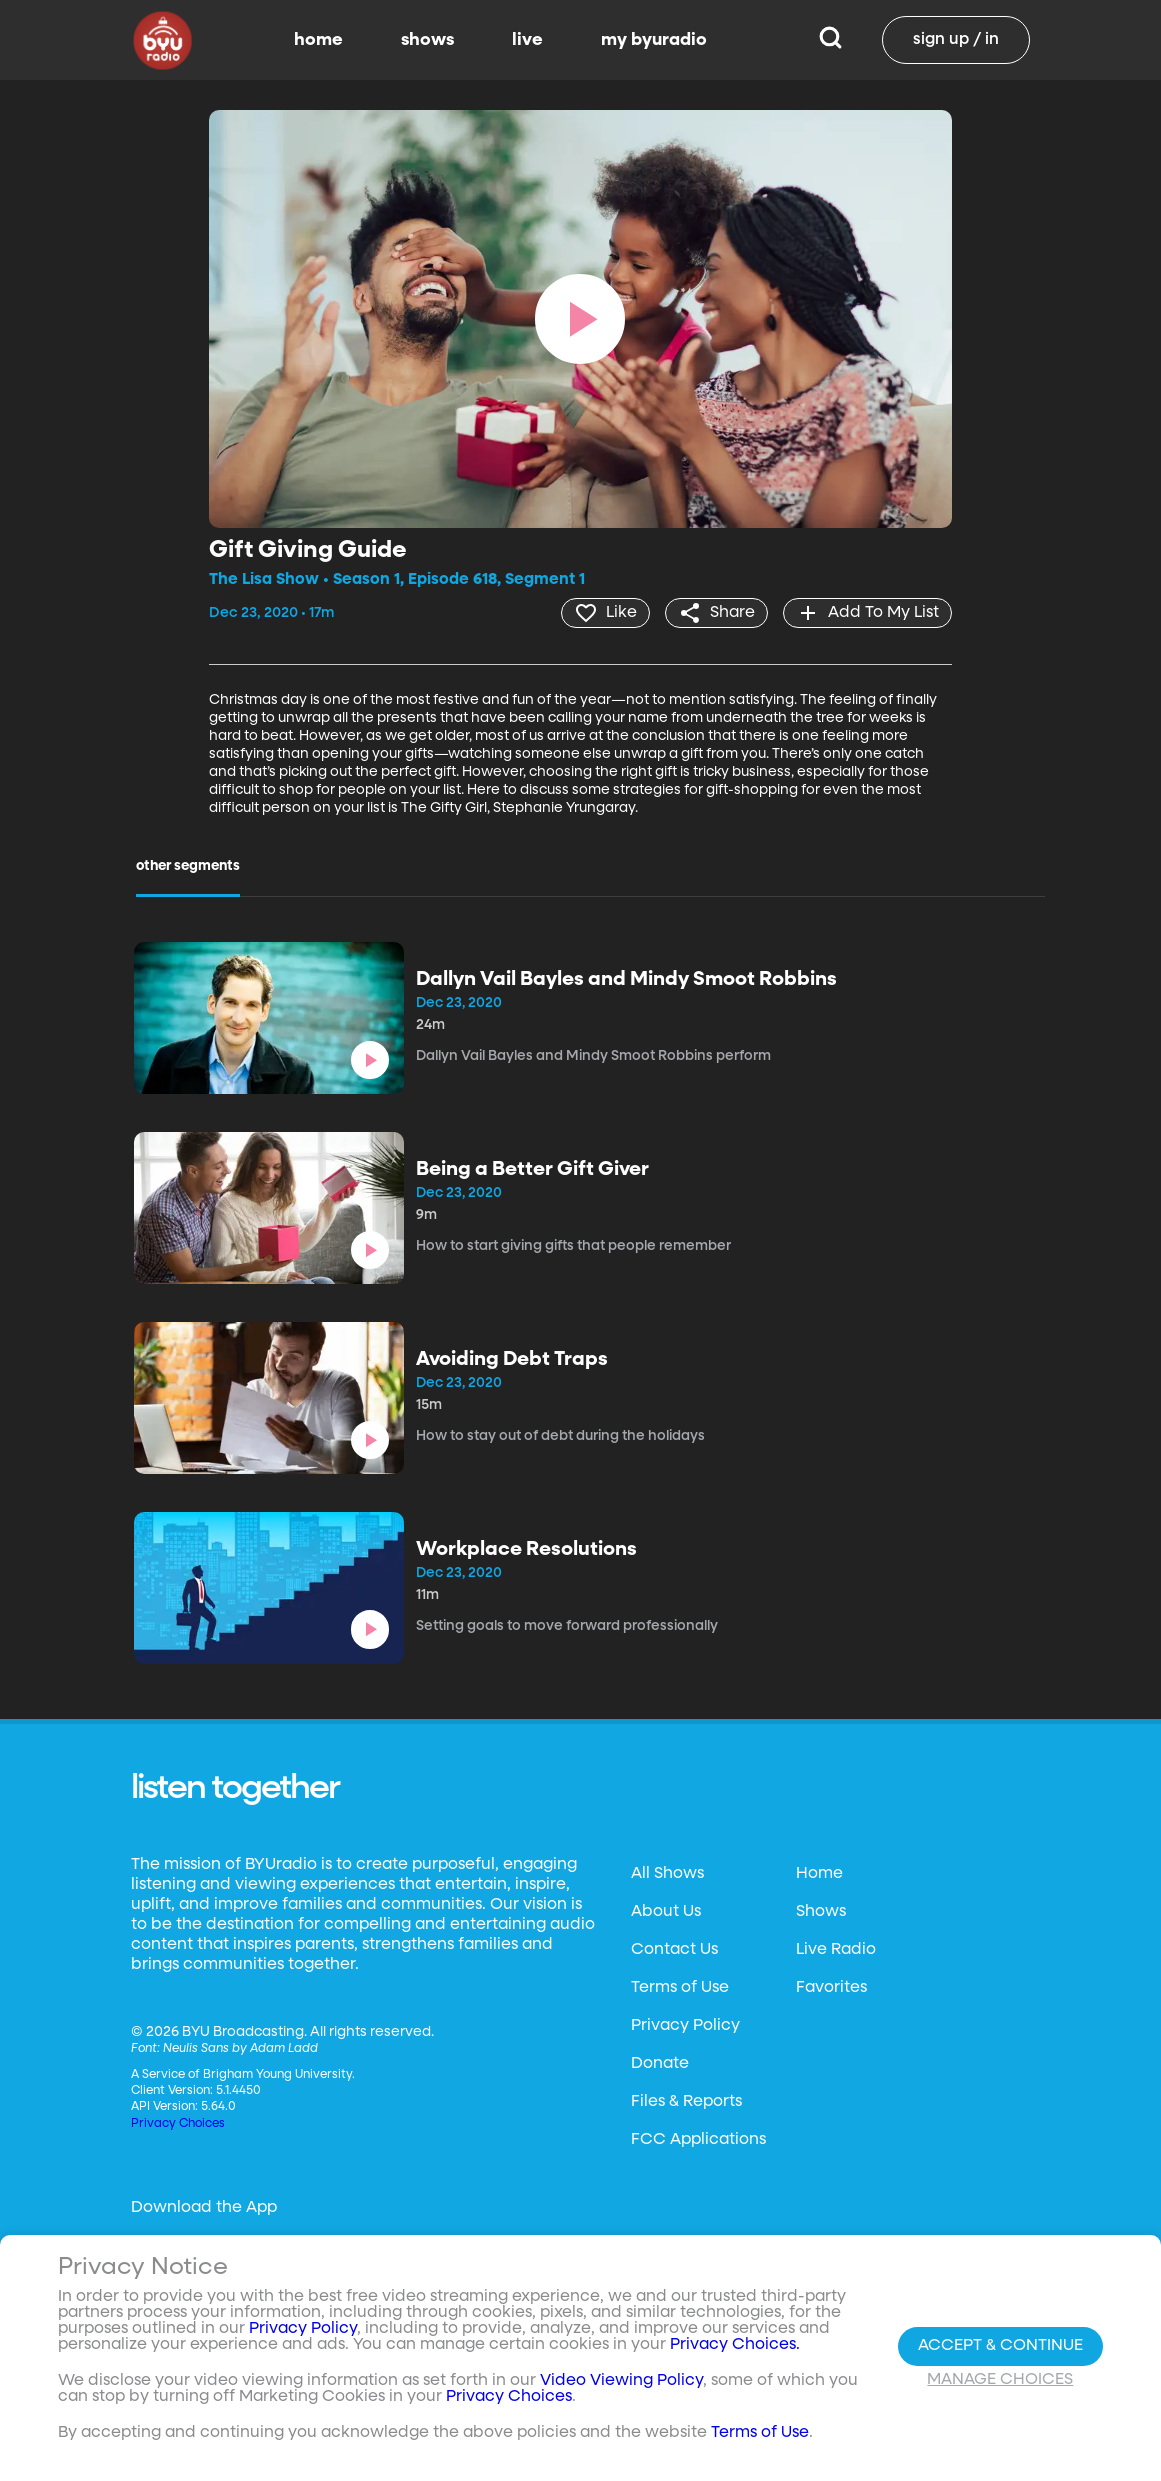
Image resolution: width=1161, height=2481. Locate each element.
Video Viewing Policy (621, 2381)
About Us (666, 1912)
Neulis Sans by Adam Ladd (240, 2049)
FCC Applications (698, 2140)
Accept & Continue (1000, 2346)
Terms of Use (680, 1988)
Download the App (204, 2208)
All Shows (667, 1874)
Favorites (831, 1988)
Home (819, 1874)
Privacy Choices (178, 2124)
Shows (821, 1912)
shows (427, 40)
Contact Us (674, 1950)
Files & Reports (686, 2102)
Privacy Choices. (735, 2345)
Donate (660, 2064)
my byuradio (654, 40)
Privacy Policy (685, 2026)
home (318, 40)
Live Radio (836, 1950)
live (527, 40)
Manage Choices (1000, 2380)
